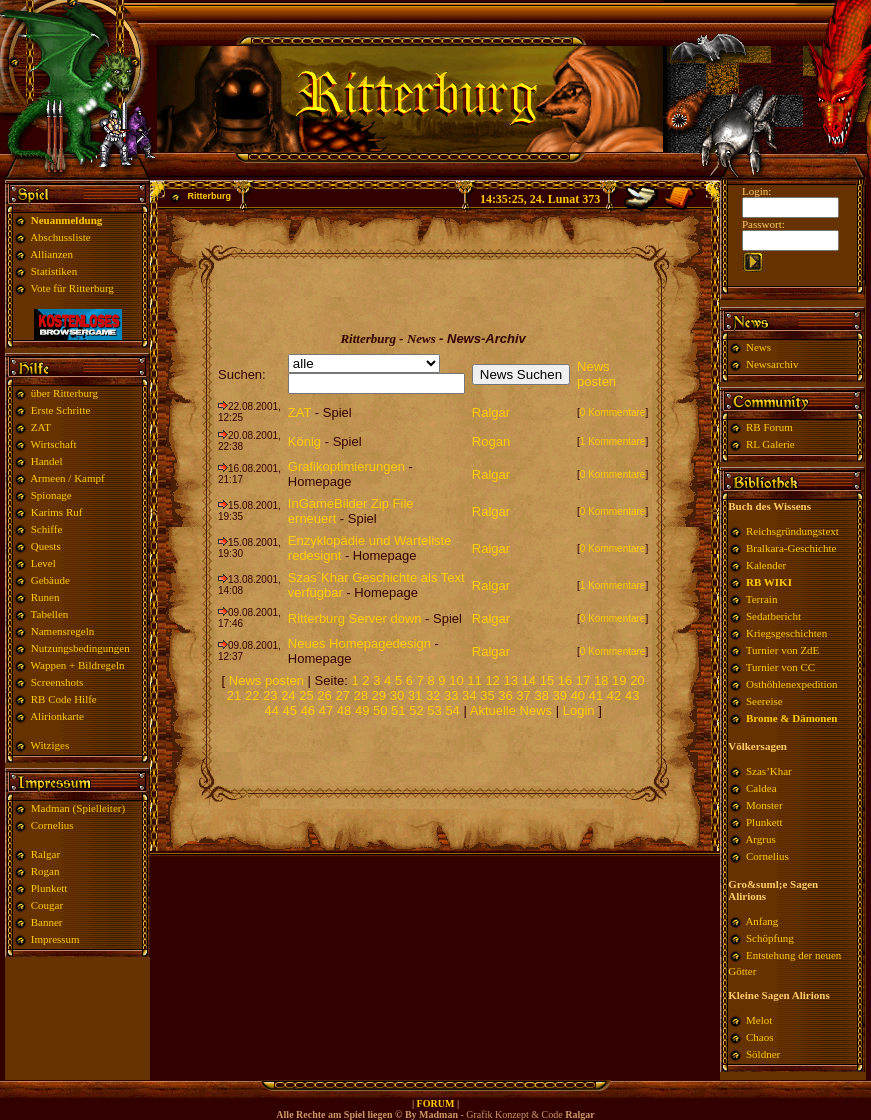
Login (580, 710)
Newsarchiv (770, 364)
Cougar (47, 905)
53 (434, 710)
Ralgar (45, 854)
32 (433, 695)
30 (397, 695)
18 (601, 680)
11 (474, 680)
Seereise (764, 701)
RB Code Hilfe (64, 699)
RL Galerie (770, 444)
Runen (45, 597)
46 (308, 710)
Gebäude (50, 580)
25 (306, 695)
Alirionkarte (57, 716)
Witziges (50, 745)
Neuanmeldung (67, 220)
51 (398, 710)
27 (342, 695)
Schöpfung (770, 938)
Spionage (51, 495)
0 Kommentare (613, 412)
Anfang (761, 921)
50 (380, 710)
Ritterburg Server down (355, 618)
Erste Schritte (61, 410)
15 (547, 680)
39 (560, 695)
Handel (47, 461)
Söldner (763, 1054)
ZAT (41, 427)
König (304, 441)
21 (234, 695)
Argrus (760, 839)
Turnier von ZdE (783, 650)
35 (487, 695)
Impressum (55, 939)
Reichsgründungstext (792, 531)
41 (596, 695)
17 (583, 680)
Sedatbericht (773, 616)
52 (416, 710)
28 (361, 695)
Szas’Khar (769, 771)
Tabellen (50, 614)
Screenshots (57, 682)
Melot (759, 1020)
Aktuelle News (511, 710)
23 (270, 695)
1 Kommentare (613, 441)
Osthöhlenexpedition (792, 684)
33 (451, 695)
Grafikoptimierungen (346, 466)
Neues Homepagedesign (359, 643)
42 (614, 695)
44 (271, 710)
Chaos (760, 1037)
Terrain (762, 599)
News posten (596, 374)
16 (565, 680)
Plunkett (49, 888)
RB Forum (769, 427)
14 (529, 680)
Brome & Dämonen (791, 718)
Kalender (766, 565)
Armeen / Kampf (67, 478)
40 (578, 695)
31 (415, 695)
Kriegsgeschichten (786, 633)
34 (469, 695)
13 (510, 680)
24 (288, 695)
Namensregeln (63, 631)
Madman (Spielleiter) (78, 808)
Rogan (45, 871)
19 (619, 680)
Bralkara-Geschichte (791, 548)
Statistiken (54, 271)
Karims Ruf (57, 512)
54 (452, 710)
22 (252, 695)
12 (492, 680)
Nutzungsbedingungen (80, 648)
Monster (764, 805)
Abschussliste (60, 237)
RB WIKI (769, 582)
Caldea (761, 788)
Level (43, 563)
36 (505, 695)
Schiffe (47, 529)
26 (324, 695)
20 (637, 680)
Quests (46, 546)
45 (290, 710)
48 (344, 710)
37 (523, 695)
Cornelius (52, 825)
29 (379, 695)
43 (632, 695)
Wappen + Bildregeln (78, 665)
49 (362, 710)
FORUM (436, 1103)
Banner (47, 922)
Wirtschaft (54, 444)
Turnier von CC (780, 667)
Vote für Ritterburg (72, 288)
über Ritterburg (64, 393)
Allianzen (51, 254)
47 (326, 710)
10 (456, 680)
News (758, 347)
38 (541, 695)
